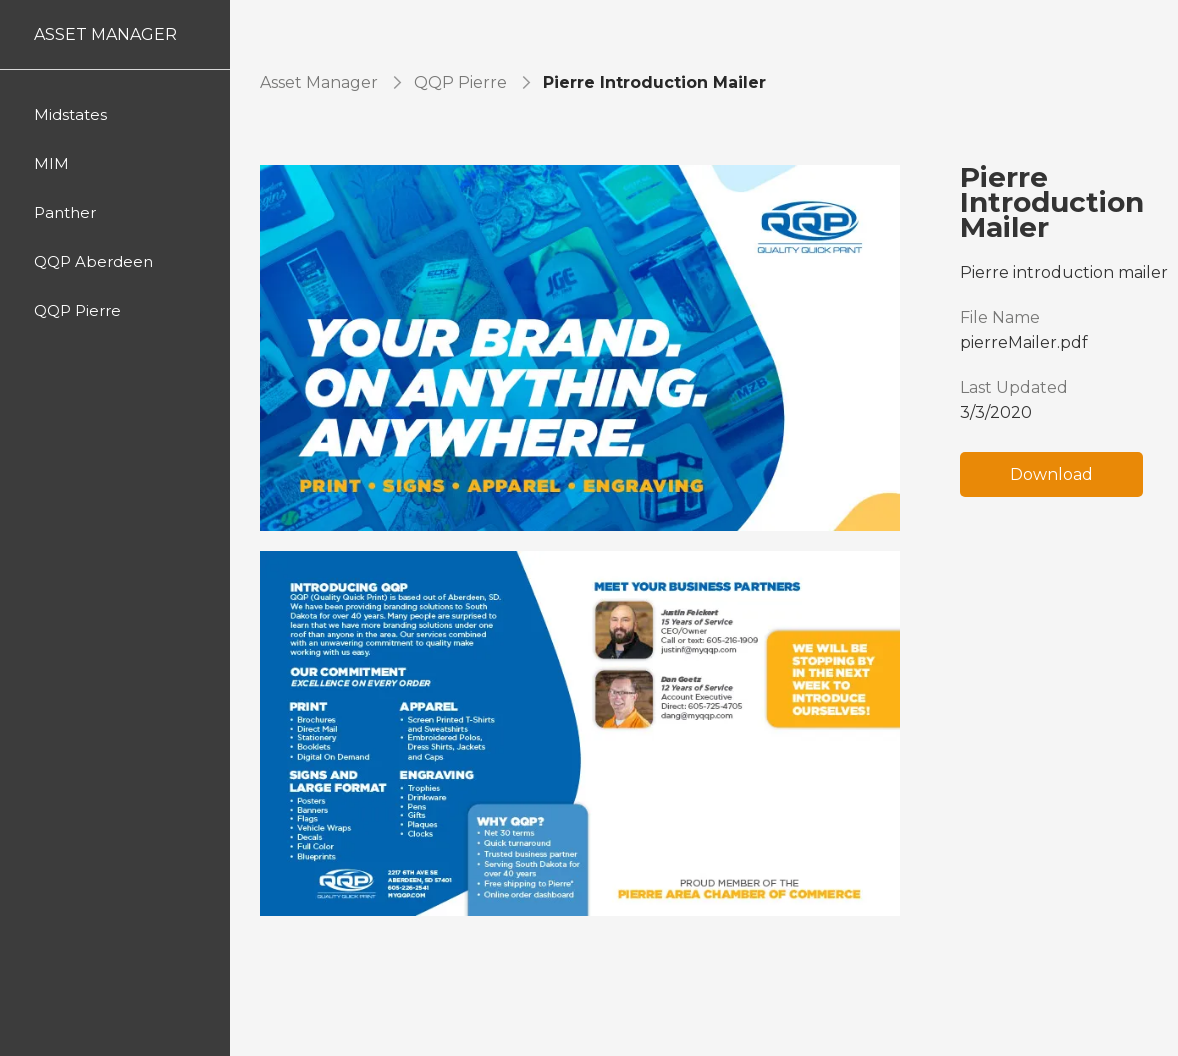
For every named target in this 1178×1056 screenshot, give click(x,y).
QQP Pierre (460, 82)
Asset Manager (319, 82)
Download (1051, 474)
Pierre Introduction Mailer (654, 82)
